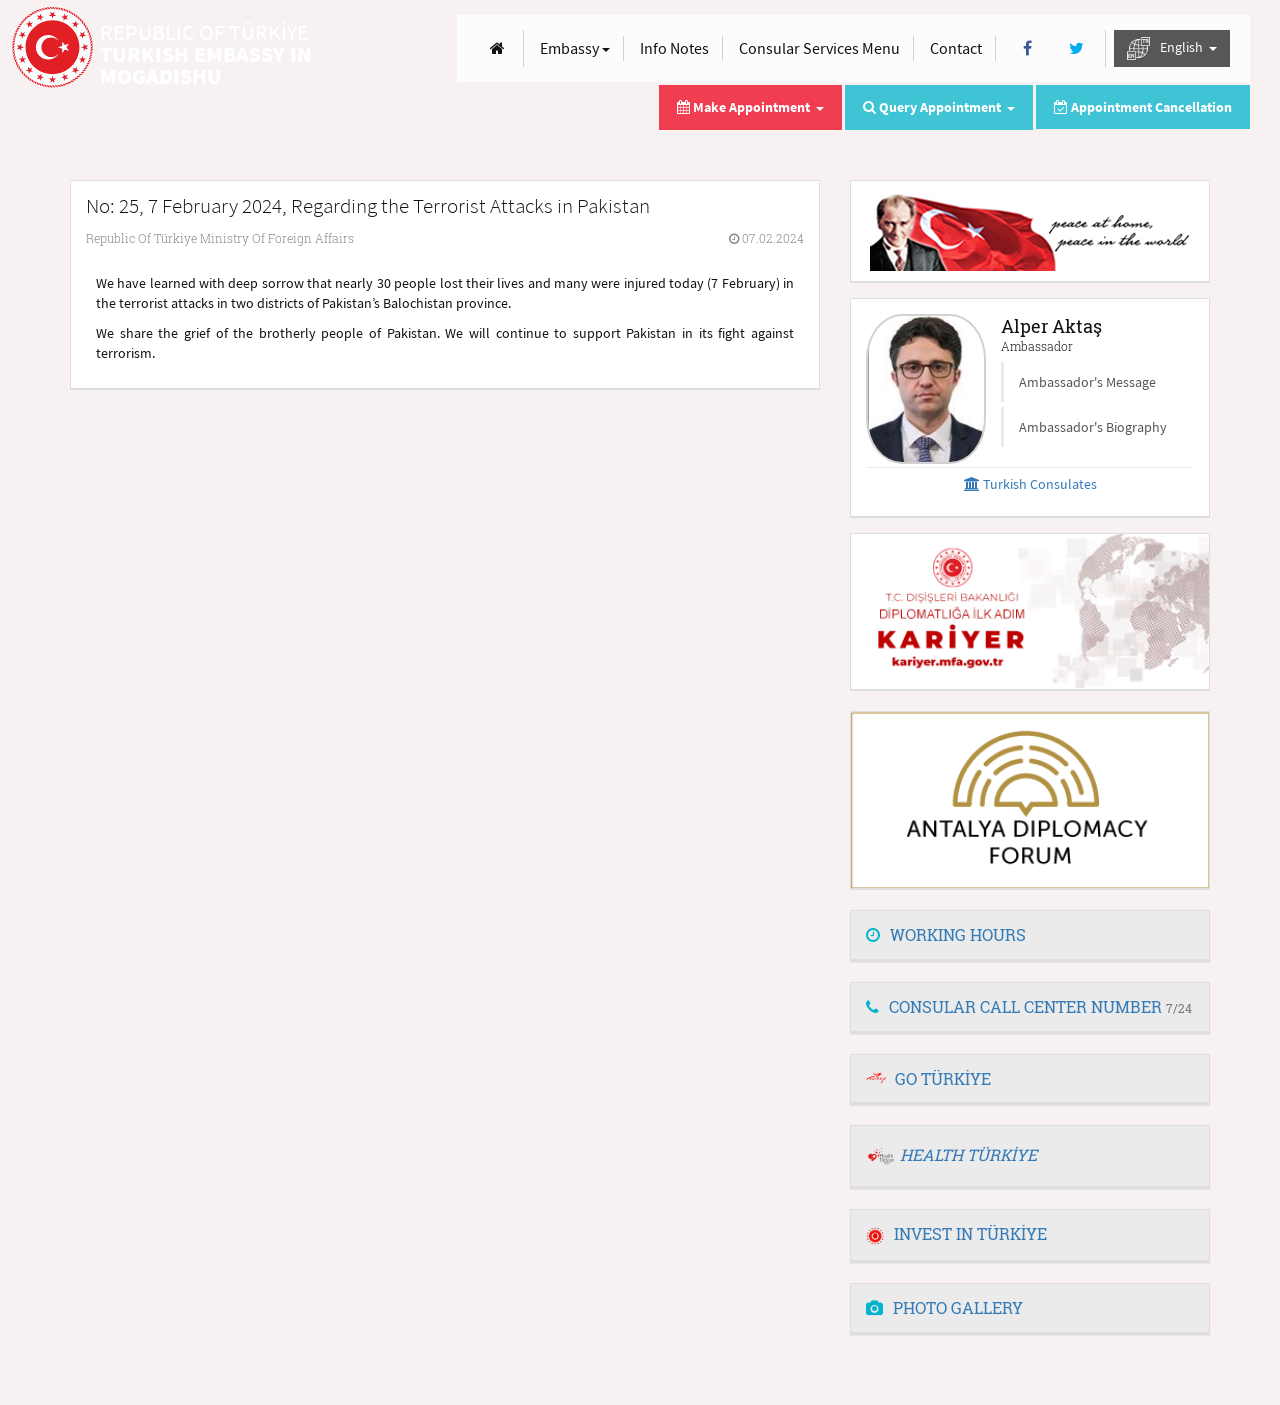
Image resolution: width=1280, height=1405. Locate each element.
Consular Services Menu (819, 48)
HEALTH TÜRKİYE (968, 1154)
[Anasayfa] (497, 48)
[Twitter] (1076, 48)
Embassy (575, 48)
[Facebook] (1027, 48)
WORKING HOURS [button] (946, 934)
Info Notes (674, 48)
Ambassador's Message (1087, 382)
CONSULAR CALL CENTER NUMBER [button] (1029, 1006)
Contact (956, 48)
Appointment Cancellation (1143, 107)
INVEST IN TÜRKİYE (956, 1233)
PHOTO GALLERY (944, 1307)
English (1172, 48)
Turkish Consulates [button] (1030, 484)
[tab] (1030, 936)
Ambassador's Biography (1093, 427)
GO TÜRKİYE (943, 1078)
